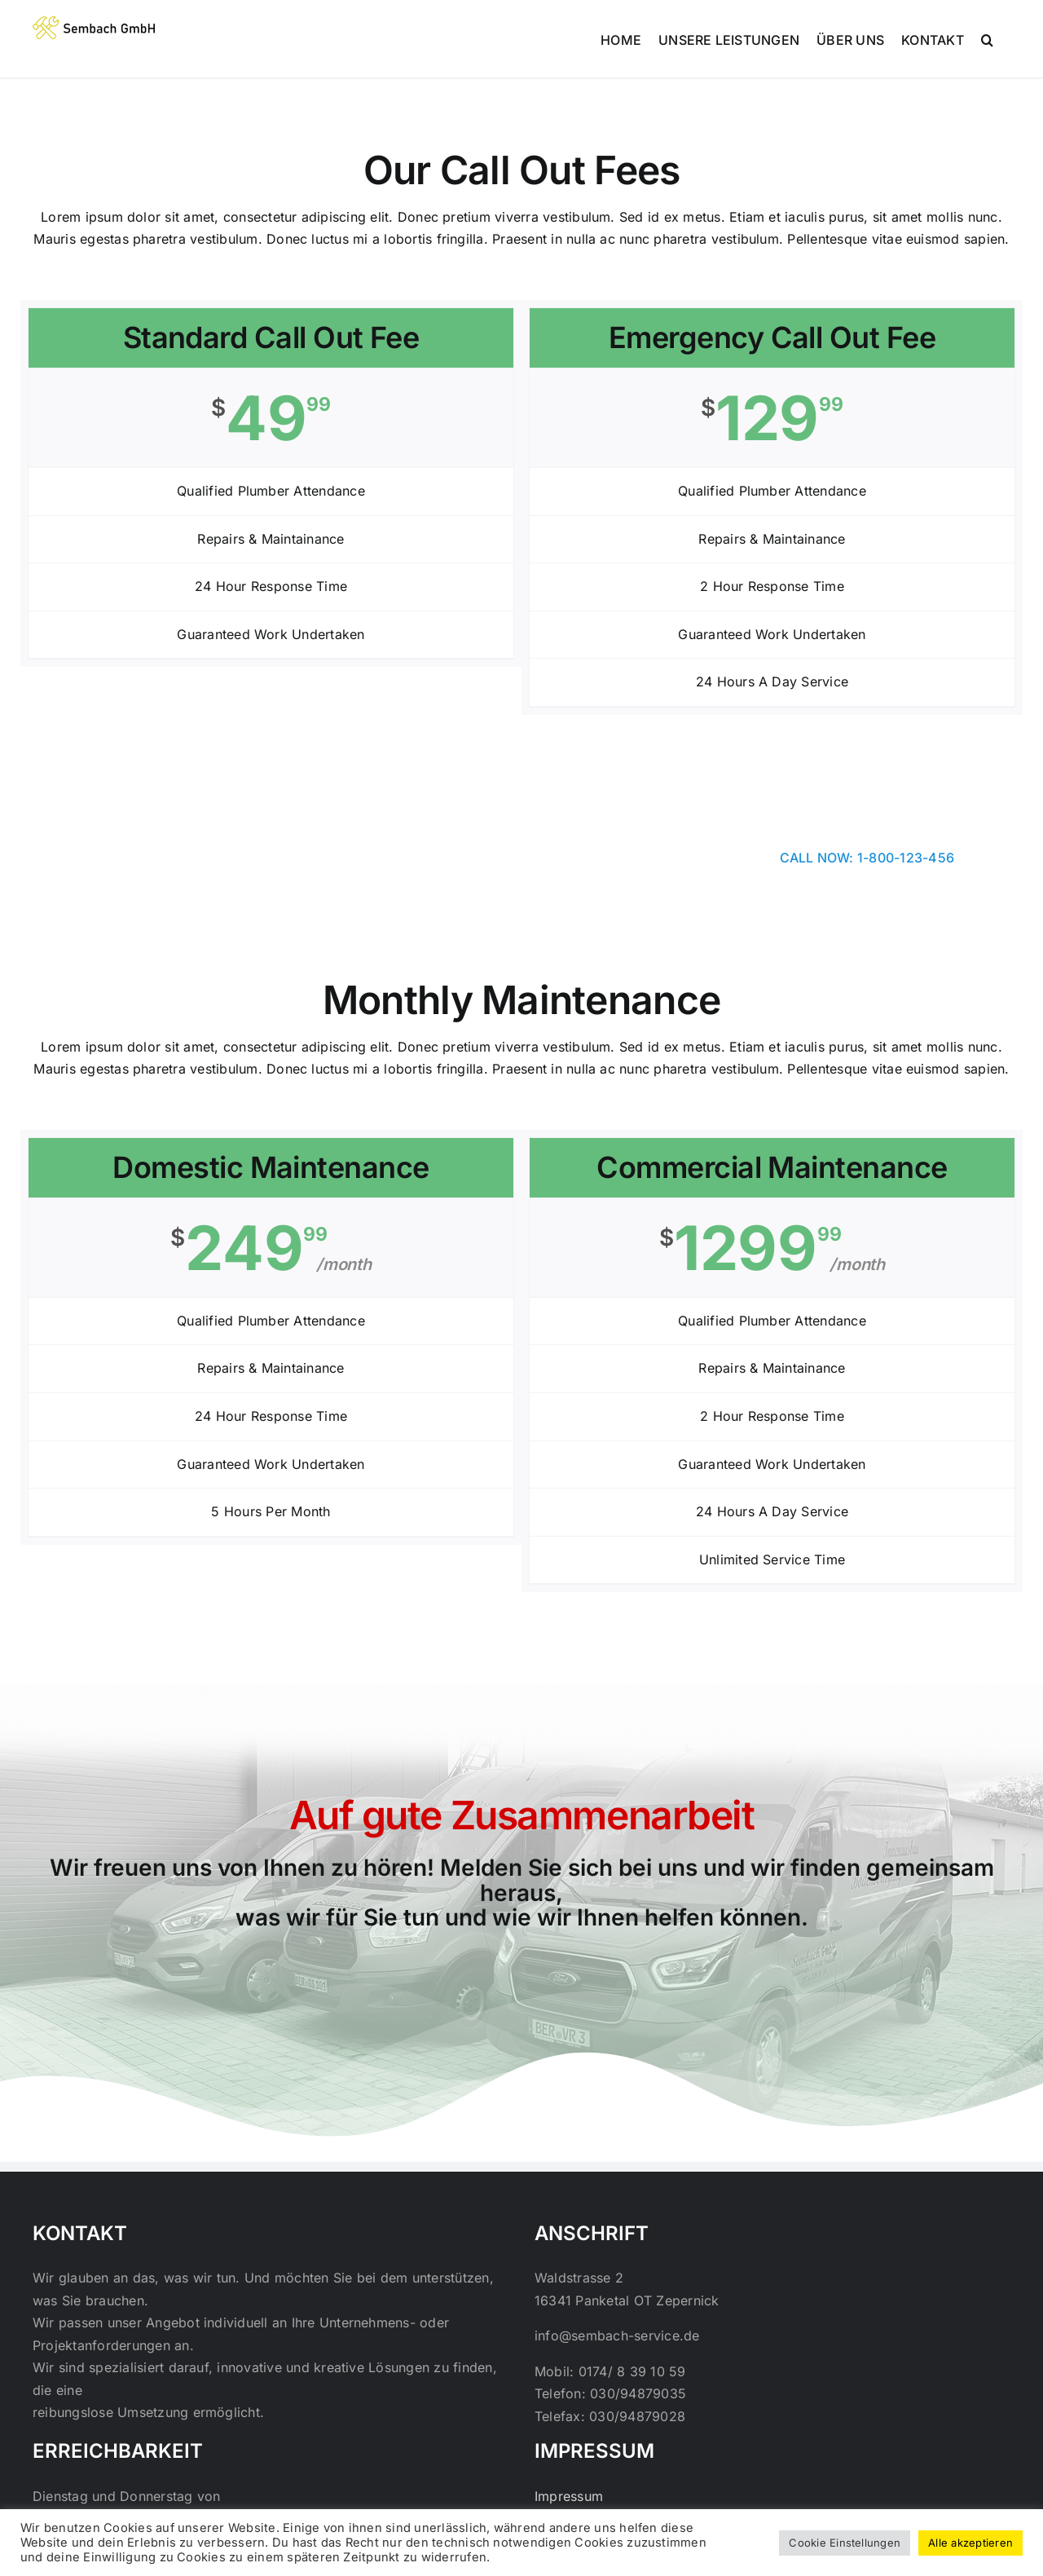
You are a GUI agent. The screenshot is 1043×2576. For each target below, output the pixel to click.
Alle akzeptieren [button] (970, 2542)
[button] (987, 38)
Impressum (569, 2496)
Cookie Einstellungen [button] (844, 2542)
